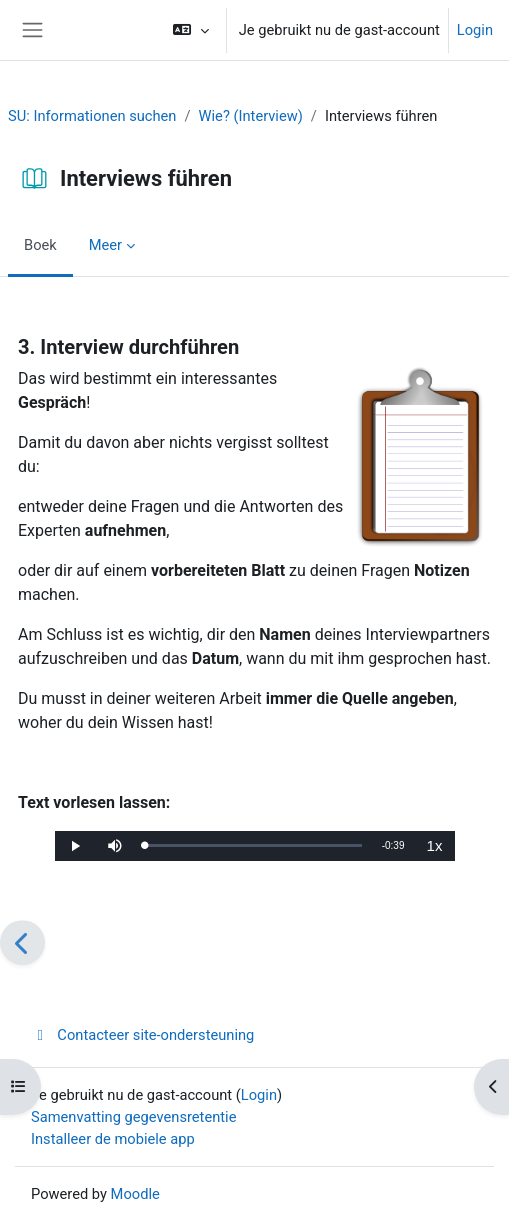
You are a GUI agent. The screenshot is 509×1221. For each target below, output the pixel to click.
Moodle (135, 1194)
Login (475, 30)
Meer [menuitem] (105, 245)
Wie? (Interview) (251, 116)
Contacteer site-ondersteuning (142, 1035)
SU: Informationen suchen (92, 116)
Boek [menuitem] (40, 245)
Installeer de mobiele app (113, 1139)
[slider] (253, 845)
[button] (190, 30)
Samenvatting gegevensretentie (133, 1117)
